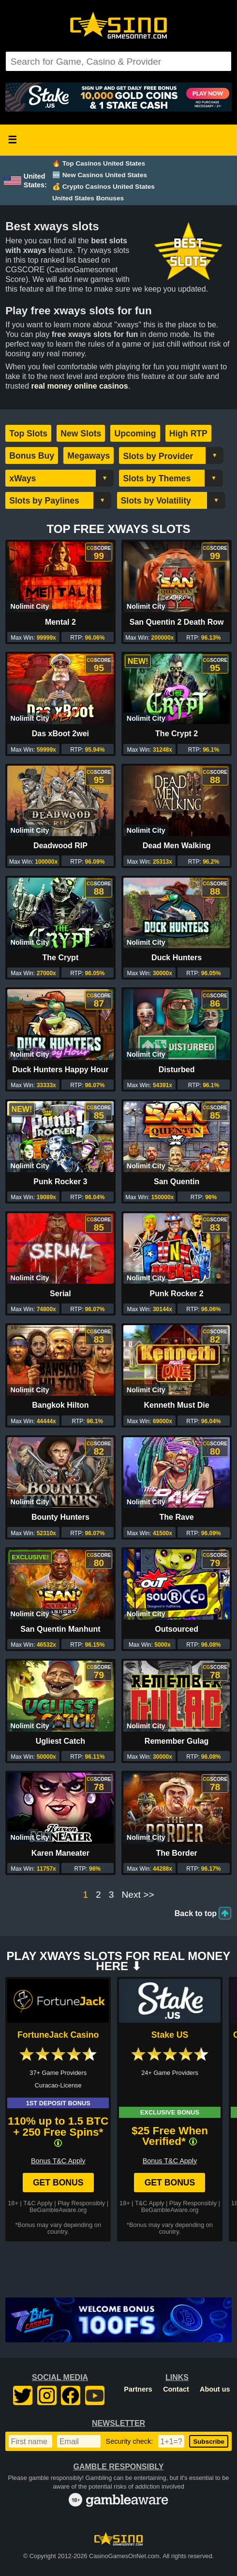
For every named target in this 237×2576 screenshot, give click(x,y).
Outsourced (176, 1629)
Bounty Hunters (60, 1517)
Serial (60, 1293)
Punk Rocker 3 (60, 1181)
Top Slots (28, 433)
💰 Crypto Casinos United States (103, 186)
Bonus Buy (31, 456)
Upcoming (135, 433)
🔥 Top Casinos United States (98, 163)
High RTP (188, 433)
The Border (176, 1853)
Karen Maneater (60, 1853)
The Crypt (61, 957)
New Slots (80, 433)
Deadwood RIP (60, 845)
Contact (176, 2389)
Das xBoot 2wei (60, 733)
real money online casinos (79, 386)
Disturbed (177, 1069)
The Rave (177, 1517)
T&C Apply (37, 2203)
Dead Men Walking (177, 845)
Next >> (137, 1894)
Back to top (196, 1913)
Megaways (88, 456)
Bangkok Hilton (60, 1405)
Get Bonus (58, 2182)
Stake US (169, 2034)
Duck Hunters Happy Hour (60, 1069)
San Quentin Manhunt (60, 1629)
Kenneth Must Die (176, 1405)
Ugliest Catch (60, 1741)
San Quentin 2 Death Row (177, 622)
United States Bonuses (88, 198)
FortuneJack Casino (58, 2034)
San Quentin (176, 1181)
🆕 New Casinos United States (99, 175)
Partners (138, 2389)
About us (215, 2389)
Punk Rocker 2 (177, 1293)
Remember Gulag (176, 1741)
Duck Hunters (176, 957)
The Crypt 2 (176, 733)
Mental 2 (60, 622)
